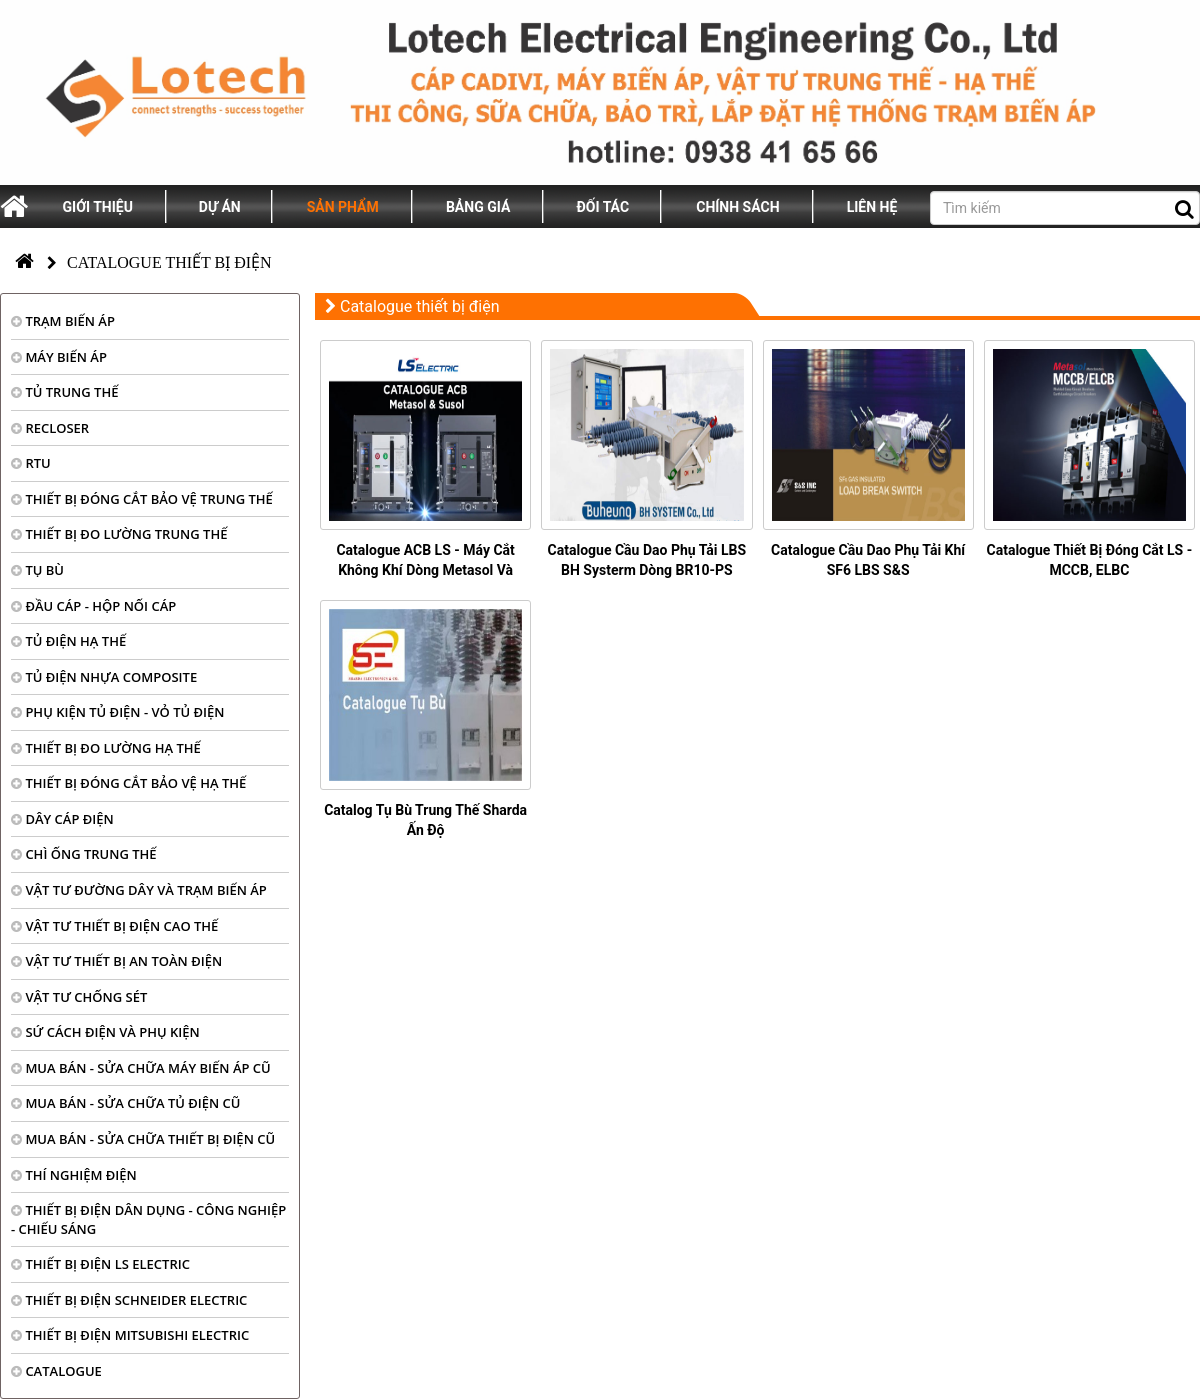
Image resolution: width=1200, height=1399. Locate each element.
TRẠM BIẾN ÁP (63, 321)
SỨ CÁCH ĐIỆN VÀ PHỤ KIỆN (105, 1032)
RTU (31, 463)
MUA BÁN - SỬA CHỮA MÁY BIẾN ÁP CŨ (141, 1068)
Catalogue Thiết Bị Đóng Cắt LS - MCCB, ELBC (1090, 560)
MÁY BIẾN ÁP (59, 357)
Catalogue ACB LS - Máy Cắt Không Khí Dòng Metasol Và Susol (425, 570)
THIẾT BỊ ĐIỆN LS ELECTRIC (100, 1264)
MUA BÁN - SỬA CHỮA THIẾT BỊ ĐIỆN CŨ (143, 1139)
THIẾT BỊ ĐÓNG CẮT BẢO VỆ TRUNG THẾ (142, 499)
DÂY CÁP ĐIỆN (62, 819)
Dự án (220, 207)
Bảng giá (478, 207)
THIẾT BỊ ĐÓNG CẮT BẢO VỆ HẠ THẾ (128, 783)
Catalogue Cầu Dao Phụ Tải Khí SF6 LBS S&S (868, 560)
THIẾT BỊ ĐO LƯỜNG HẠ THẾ (106, 748)
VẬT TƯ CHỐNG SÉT (79, 997)
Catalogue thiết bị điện (169, 262)
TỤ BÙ (37, 570)
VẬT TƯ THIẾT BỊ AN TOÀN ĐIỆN (116, 961)
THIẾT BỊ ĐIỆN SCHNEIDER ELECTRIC (129, 1300)
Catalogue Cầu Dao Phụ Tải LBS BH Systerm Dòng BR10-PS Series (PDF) (647, 570)
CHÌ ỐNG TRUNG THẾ (84, 854)
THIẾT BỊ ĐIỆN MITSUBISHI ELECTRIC (130, 1335)
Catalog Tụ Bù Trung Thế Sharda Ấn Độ (425, 820)
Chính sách (737, 207)
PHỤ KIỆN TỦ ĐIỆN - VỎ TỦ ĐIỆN (118, 712)
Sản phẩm (343, 207)
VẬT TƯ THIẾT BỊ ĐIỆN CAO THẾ (114, 926)
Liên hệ (872, 207)
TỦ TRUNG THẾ (64, 392)
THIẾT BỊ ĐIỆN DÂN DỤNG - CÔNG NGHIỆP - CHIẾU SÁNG (148, 1219)
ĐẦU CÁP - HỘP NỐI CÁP (93, 606)
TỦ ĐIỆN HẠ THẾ (68, 641)
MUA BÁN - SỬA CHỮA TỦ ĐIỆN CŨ (126, 1103)
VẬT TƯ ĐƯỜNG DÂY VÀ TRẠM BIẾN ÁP (139, 890)
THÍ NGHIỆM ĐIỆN (74, 1175)
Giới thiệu (98, 207)
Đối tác (603, 207)
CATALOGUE (56, 1371)
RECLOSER (50, 428)
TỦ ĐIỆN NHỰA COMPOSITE (104, 677)
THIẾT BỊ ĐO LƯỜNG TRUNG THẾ (119, 534)
